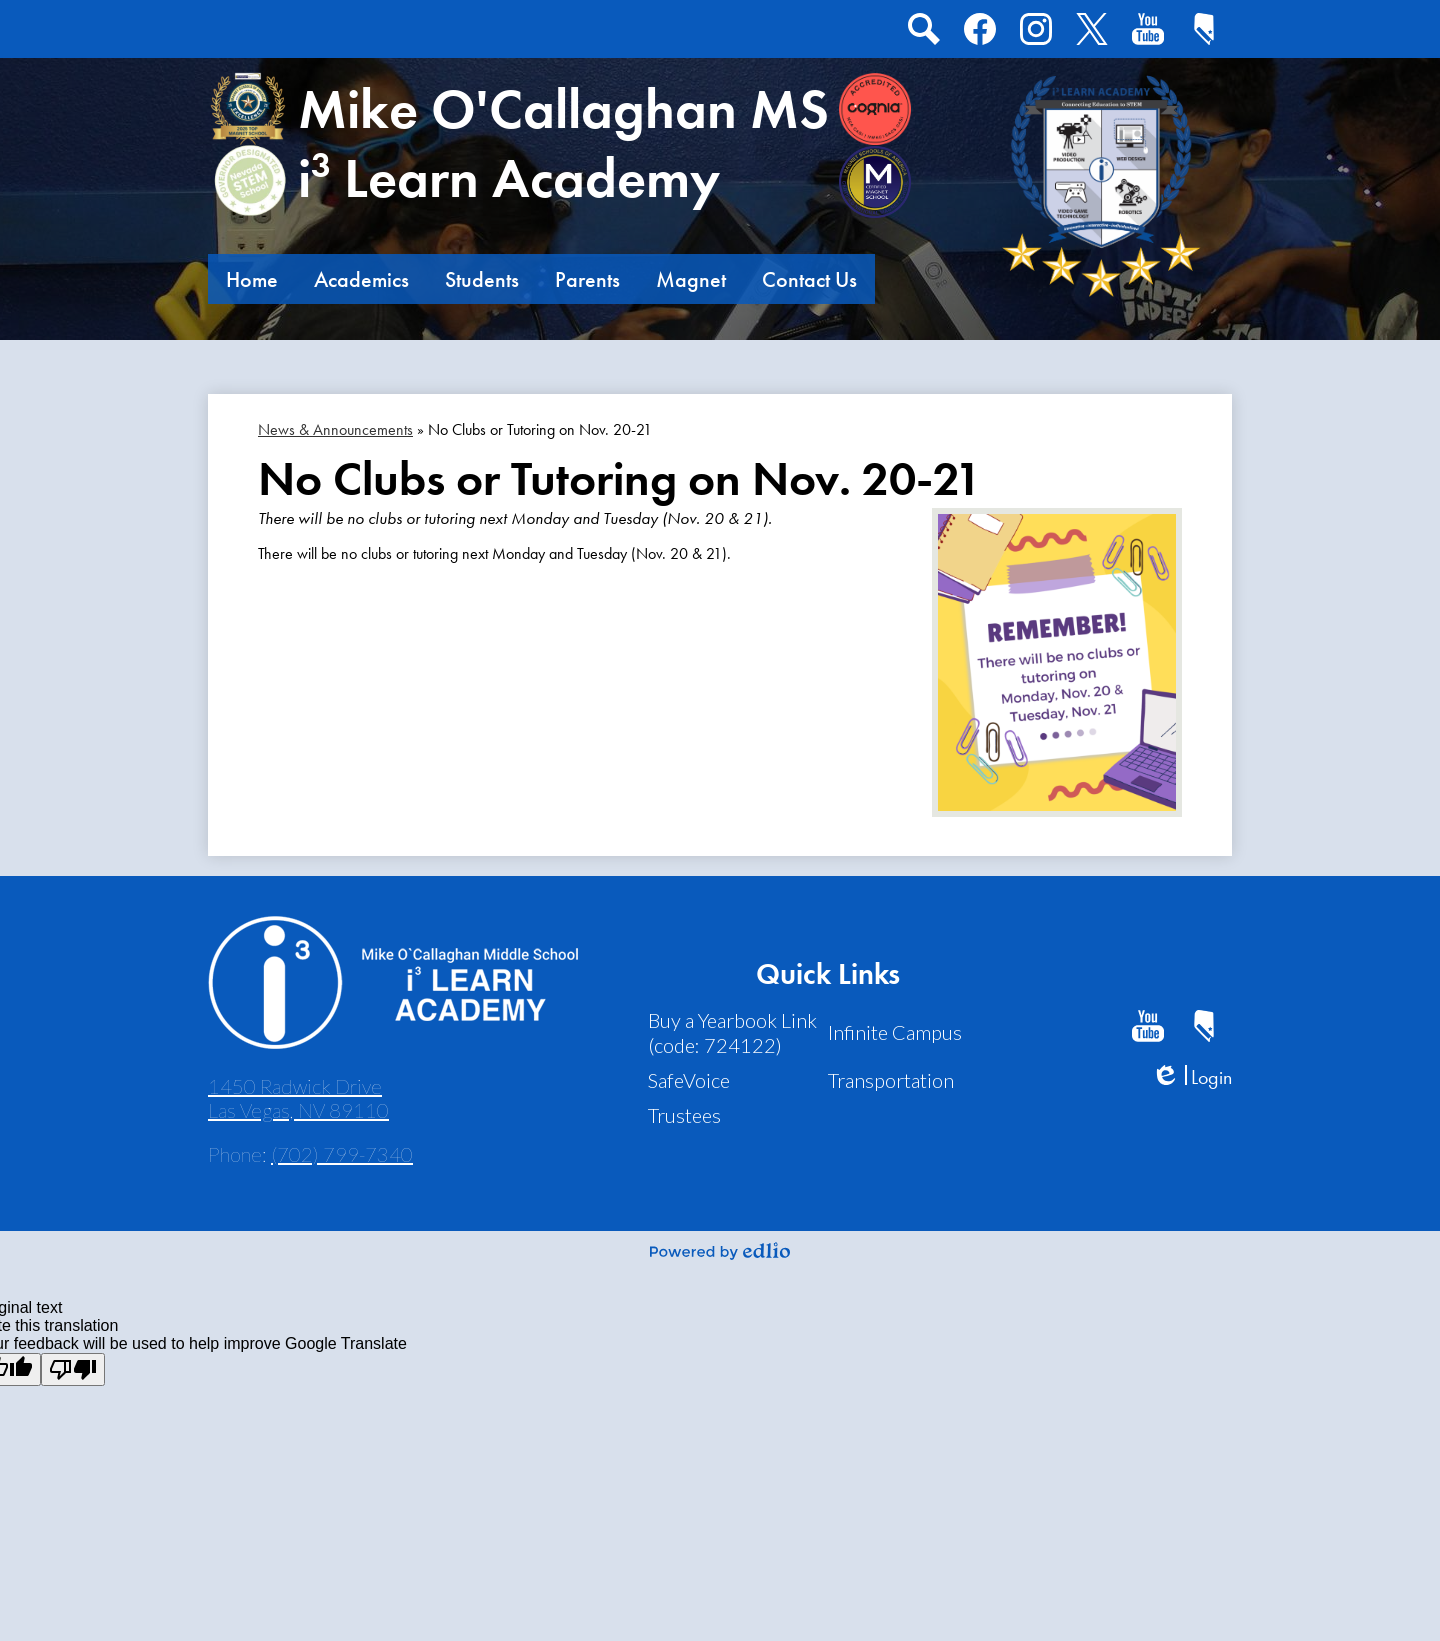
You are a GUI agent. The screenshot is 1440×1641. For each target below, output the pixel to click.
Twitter (1088, 33)
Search (922, 33)
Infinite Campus (895, 1032)
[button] (252, 279)
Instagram (1036, 33)
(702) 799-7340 (342, 1154)
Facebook (980, 33)
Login (1191, 1077)
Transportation (891, 1080)
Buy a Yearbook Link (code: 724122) (732, 1032)
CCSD (1200, 33)
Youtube (1147, 33)
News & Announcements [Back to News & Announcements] (335, 429)
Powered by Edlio (720, 1251)
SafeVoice (689, 1080)
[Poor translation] (73, 1369)
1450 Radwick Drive (298, 1098)
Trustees (684, 1115)
